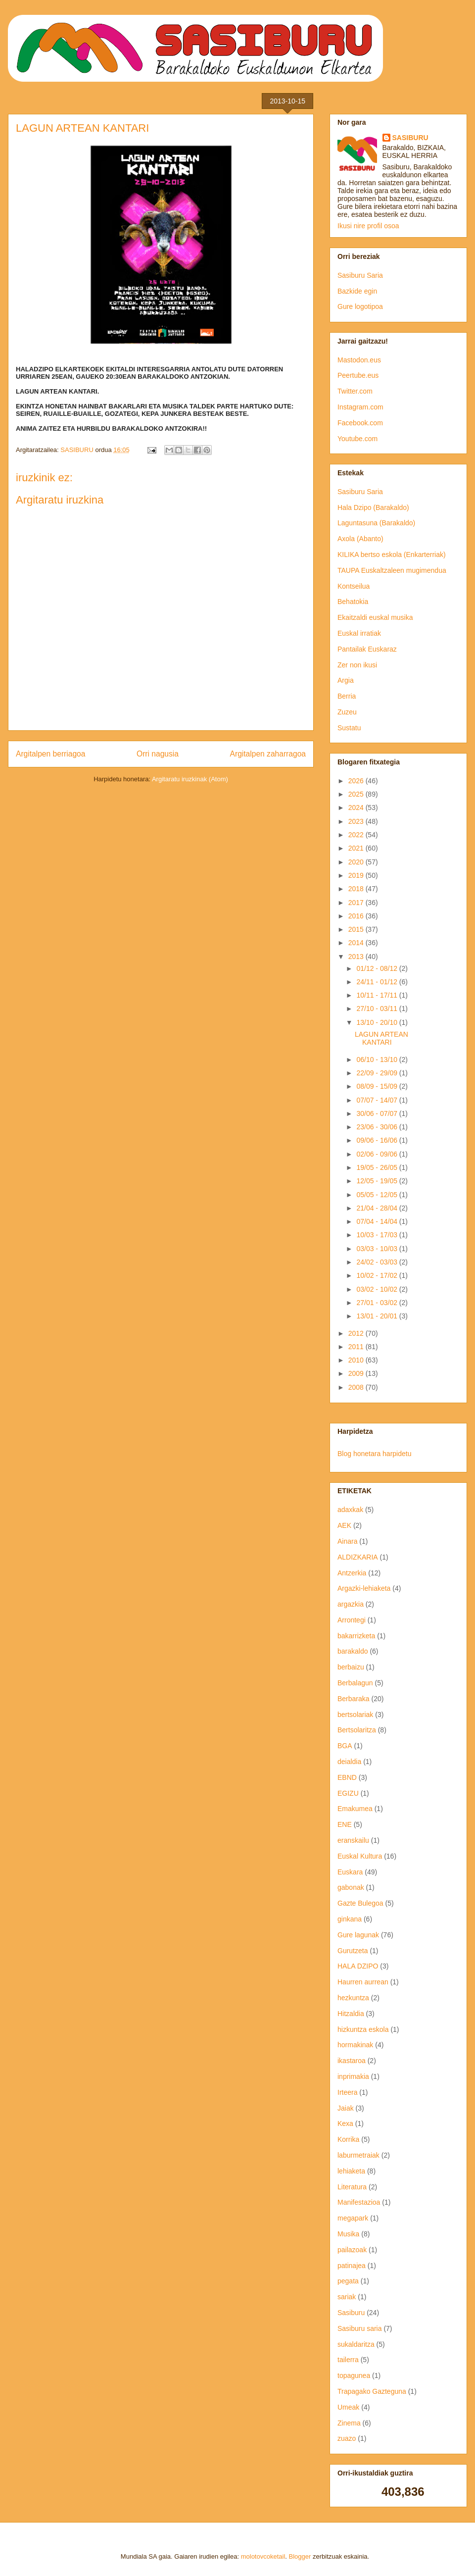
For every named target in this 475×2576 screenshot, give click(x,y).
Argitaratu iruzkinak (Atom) (190, 779)
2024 (357, 807)
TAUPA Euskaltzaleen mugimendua (391, 570)
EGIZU (348, 1793)
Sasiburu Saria (360, 275)
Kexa (345, 2123)
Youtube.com (357, 439)
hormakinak (355, 2045)
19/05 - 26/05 (377, 1167)
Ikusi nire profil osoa (368, 226)
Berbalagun (355, 1683)
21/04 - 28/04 (377, 1208)
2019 (357, 875)
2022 (357, 835)
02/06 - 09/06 (377, 1154)
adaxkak (350, 1510)
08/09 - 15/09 (377, 1086)
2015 (357, 929)
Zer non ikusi (357, 665)
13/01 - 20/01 (377, 1316)
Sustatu (349, 728)
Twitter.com (355, 391)
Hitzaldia (350, 2014)
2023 (357, 821)
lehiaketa (351, 2171)
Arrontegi (351, 1620)
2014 (357, 943)
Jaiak (345, 2108)
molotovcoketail (263, 2556)
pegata (348, 2281)
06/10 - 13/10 (377, 1059)
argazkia (350, 1604)
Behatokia (352, 602)
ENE (344, 1824)
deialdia (349, 1762)
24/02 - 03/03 (377, 1262)
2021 (357, 848)
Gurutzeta (352, 1951)
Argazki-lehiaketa (363, 1588)
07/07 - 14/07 (377, 1100)
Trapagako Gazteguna (371, 2391)
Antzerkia (351, 1573)
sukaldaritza (356, 2344)
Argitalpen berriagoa (50, 754)
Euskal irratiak (359, 633)
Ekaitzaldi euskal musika (375, 617)
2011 (357, 1347)
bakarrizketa (356, 1636)
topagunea (353, 2375)
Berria (346, 696)
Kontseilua (353, 586)
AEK (344, 1525)
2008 (357, 1387)
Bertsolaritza (356, 1730)
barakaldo (352, 1651)
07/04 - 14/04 (377, 1221)
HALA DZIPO (357, 1966)
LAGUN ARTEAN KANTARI (381, 1038)
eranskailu (353, 1840)
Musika (348, 2234)
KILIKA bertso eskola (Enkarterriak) (391, 554)
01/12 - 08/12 (377, 968)
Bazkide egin (357, 291)
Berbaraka (353, 1699)
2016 (357, 916)
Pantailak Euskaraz (367, 649)
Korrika (348, 2139)
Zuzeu (347, 712)
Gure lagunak (358, 1935)
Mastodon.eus (359, 360)
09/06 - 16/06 (377, 1140)
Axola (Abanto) (360, 539)
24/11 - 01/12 (377, 982)
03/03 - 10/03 (377, 1249)
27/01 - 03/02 (377, 1303)
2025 (357, 794)
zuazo (346, 2438)
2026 (357, 781)
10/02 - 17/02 (377, 1275)
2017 (357, 903)
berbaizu (350, 1667)
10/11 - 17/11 (377, 995)
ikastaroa (351, 2061)
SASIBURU (410, 138)
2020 (357, 862)
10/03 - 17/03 (377, 1235)
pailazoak (352, 2250)
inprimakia (353, 2076)
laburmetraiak (358, 2155)
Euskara (350, 1872)
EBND (347, 1777)
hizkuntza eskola (363, 2029)
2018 (357, 889)
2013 (357, 956)
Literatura (352, 2187)
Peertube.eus (358, 375)
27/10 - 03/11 (377, 1008)
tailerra (348, 2360)
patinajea (351, 2266)
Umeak (348, 2407)
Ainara (347, 1541)
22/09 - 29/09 (377, 1073)
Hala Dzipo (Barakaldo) (373, 507)
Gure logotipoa (360, 306)
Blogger (300, 2556)
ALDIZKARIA (357, 1557)
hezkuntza (353, 1998)
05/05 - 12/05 (377, 1195)
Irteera (347, 2092)
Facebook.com (360, 423)
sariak (346, 2297)
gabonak (350, 1887)
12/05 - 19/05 (377, 1181)
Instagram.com (360, 407)
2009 (357, 1373)
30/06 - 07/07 (377, 1113)
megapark (352, 2218)
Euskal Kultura (359, 1856)
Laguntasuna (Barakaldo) (376, 523)
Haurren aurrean (362, 1982)
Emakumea (355, 1809)
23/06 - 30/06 (377, 1127)
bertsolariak (355, 1714)
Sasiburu (351, 2313)
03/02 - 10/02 (377, 1289)
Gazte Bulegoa (360, 1903)
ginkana (349, 1919)
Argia (345, 680)
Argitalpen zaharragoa (268, 754)
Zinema (349, 2423)
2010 (357, 1360)
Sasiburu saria (359, 2328)
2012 (357, 1333)
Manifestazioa (358, 2202)
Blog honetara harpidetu (374, 1454)
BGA (344, 1746)
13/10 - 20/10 (377, 1022)
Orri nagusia (158, 754)
